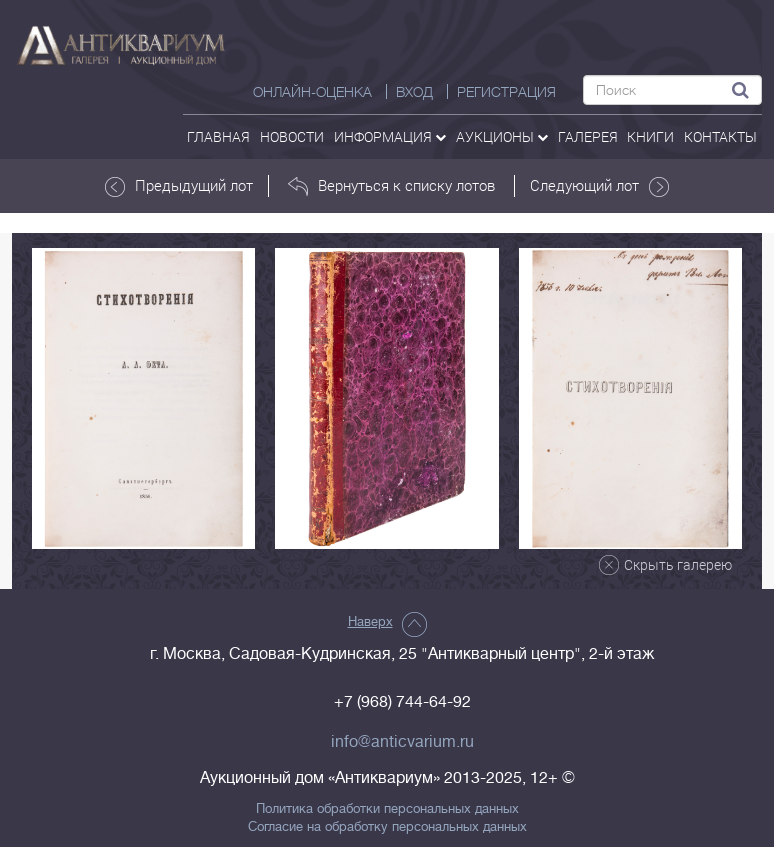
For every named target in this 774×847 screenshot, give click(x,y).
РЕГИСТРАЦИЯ (506, 92)
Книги (650, 136)
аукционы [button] (502, 136)
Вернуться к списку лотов (391, 186)
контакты (720, 136)
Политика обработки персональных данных (387, 809)
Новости (292, 136)
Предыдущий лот (179, 186)
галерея (588, 136)
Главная (218, 136)
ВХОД (414, 92)
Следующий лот (599, 186)
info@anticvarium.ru (402, 742)
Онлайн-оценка (312, 92)
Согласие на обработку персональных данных (387, 827)
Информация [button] (390, 136)
